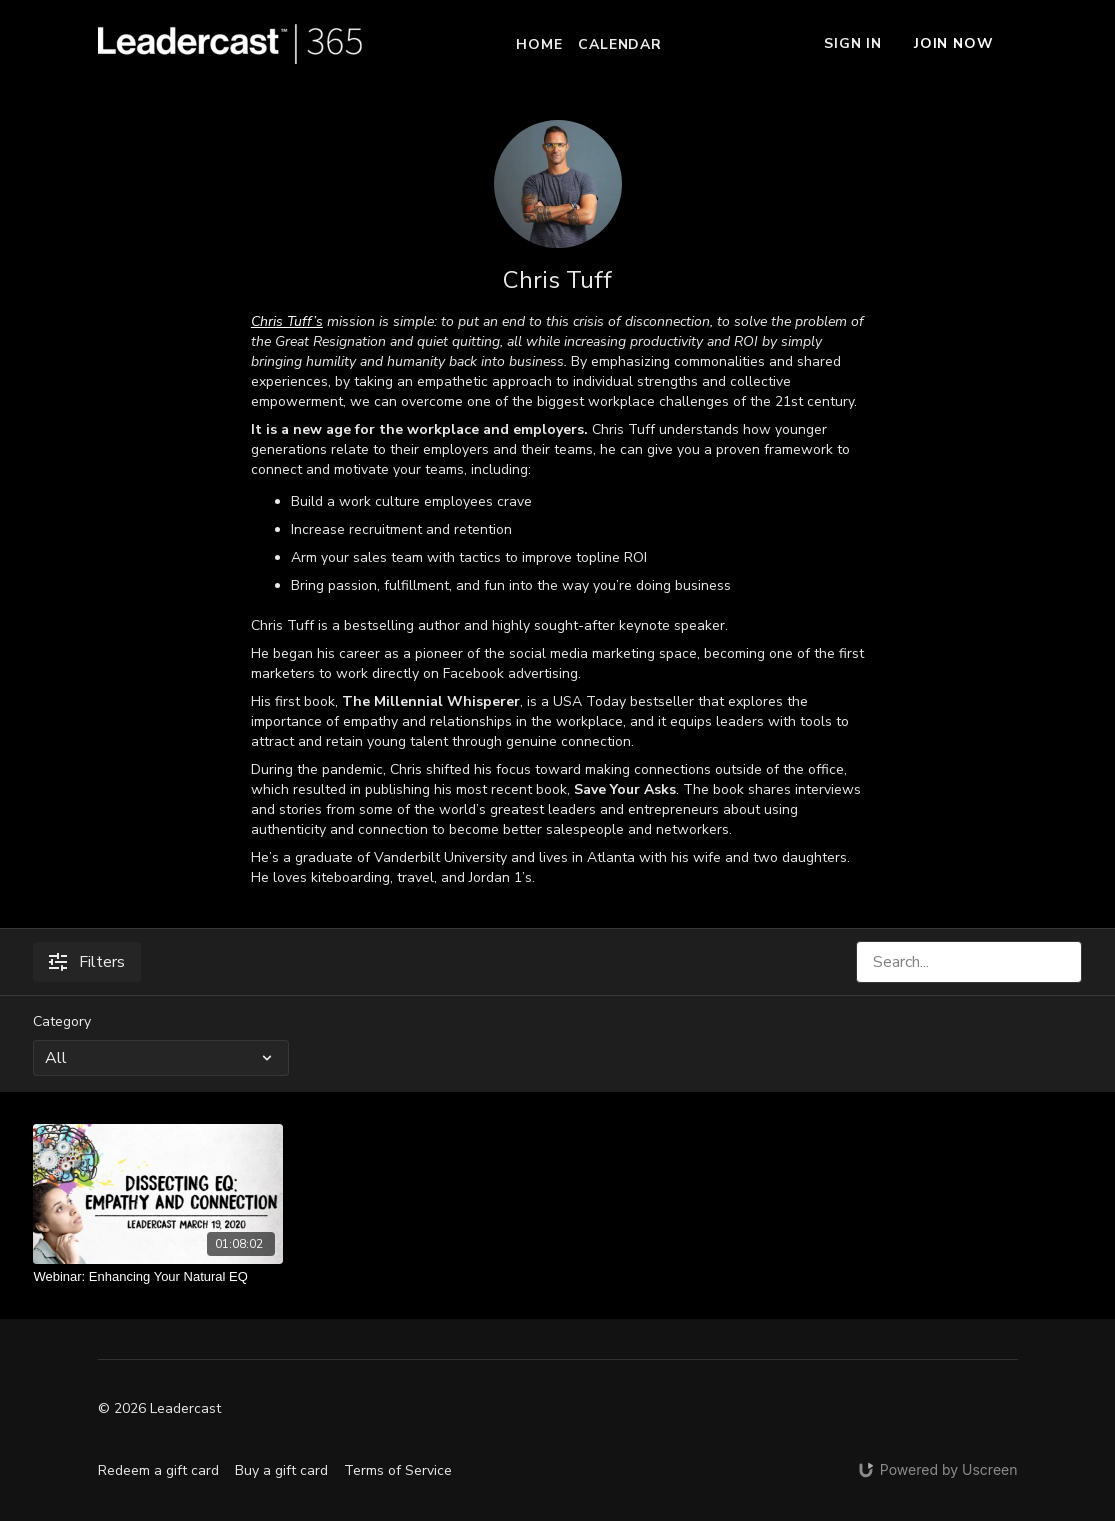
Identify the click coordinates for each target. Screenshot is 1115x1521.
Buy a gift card (281, 1470)
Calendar (619, 44)
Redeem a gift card (158, 1470)
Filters (87, 962)
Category (62, 1021)
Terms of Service (398, 1470)
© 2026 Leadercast (159, 1409)
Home (539, 44)
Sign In (853, 43)
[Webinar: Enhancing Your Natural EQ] (158, 1277)
